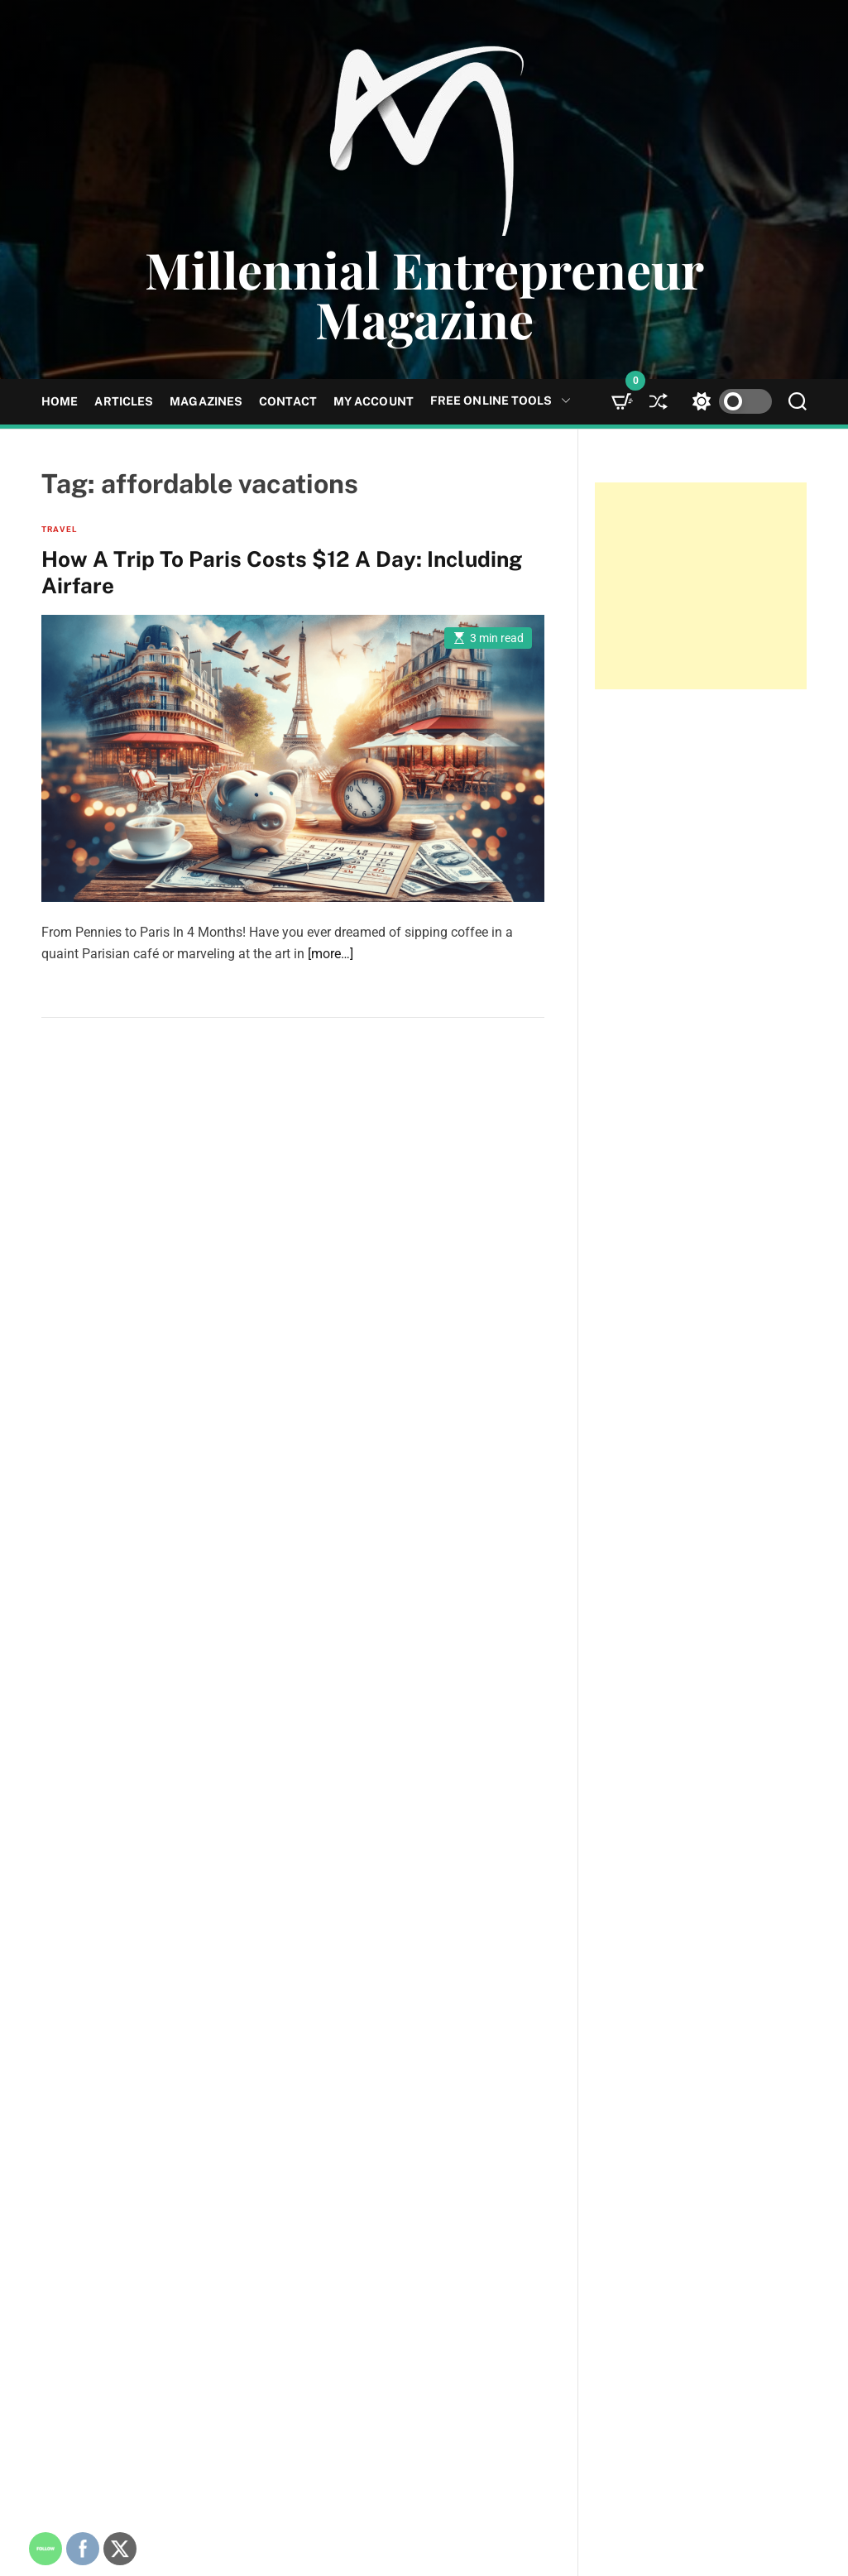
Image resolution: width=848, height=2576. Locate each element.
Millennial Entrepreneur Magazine (424, 293)
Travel (59, 529)
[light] (728, 402)
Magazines (206, 401)
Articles (123, 401)
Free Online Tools (500, 401)
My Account (373, 401)
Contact (288, 401)
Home (59, 401)
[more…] (330, 954)
